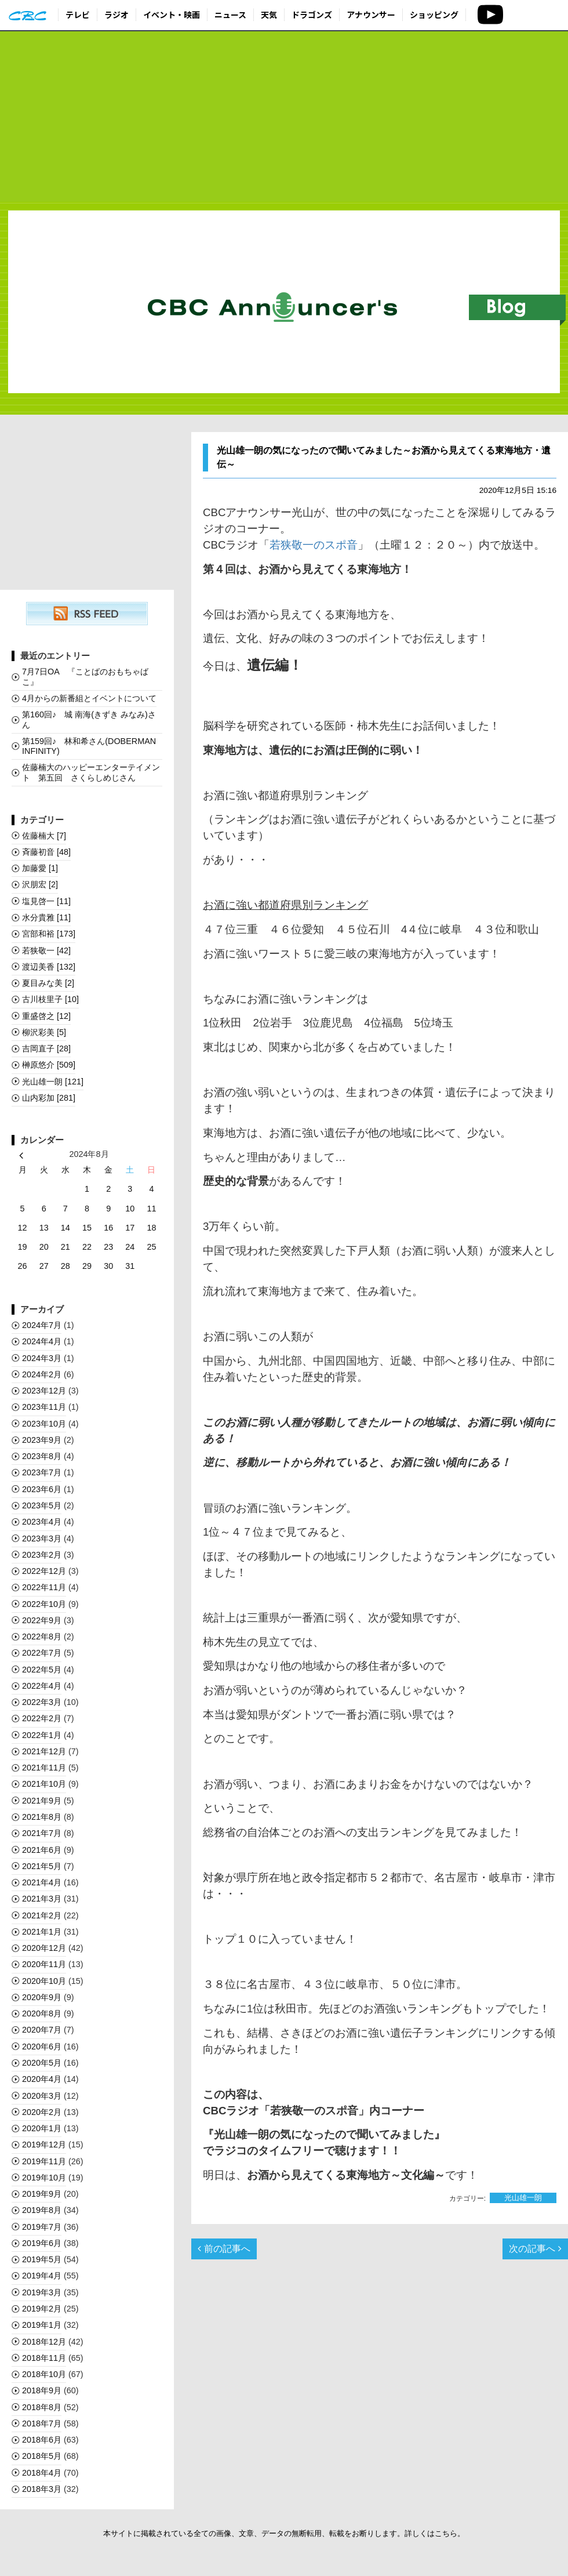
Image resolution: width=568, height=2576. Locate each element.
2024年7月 (41, 1325)
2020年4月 (41, 2079)
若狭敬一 (46, 950)
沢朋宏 (40, 884)
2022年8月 (41, 1636)
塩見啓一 (46, 901)
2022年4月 (41, 1685)
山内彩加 (48, 1097)
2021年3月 (41, 1898)
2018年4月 (41, 2472)
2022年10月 (44, 1604)
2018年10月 (44, 2374)
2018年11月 (44, 2358)
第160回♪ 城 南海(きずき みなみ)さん (89, 719)
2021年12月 (44, 1751)
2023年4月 (41, 1521)
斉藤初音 (46, 852)
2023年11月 (44, 1407)
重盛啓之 (46, 1016)
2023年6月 (41, 1489)
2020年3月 (41, 2095)
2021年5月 (41, 1866)
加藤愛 (40, 868)
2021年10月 (44, 1783)
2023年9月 (41, 1440)
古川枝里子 (50, 999)
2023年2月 (41, 1554)
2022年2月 (41, 1718)
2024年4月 (41, 1341)
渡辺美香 (48, 966)
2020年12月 (44, 1948)
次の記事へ (535, 2249)
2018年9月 (41, 2390)
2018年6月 (41, 2439)
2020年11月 (44, 1964)
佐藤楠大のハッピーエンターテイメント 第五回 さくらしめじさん (91, 772)
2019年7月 (41, 2227)
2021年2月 (41, 1915)
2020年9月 (41, 1997)
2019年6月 (41, 2243)
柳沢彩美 (44, 1032)
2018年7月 (41, 2423)
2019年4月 (41, 2275)
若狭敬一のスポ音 (314, 545)
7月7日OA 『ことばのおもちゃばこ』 (85, 676)
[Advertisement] (284, 117)
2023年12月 (44, 1390)
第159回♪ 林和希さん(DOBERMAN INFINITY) (89, 746)
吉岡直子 (46, 1048)
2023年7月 (41, 1472)
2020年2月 (41, 2112)
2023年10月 (44, 1423)
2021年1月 (41, 1931)
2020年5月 (41, 2062)
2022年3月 (41, 1702)
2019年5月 (41, 2259)
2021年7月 (41, 1833)
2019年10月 (44, 2177)
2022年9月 (41, 1620)
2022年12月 (44, 1571)
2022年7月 (41, 1652)
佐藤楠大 (44, 835)
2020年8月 (41, 2013)
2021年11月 (44, 1767)
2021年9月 (41, 1800)
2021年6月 (41, 1850)
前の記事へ (224, 2249)
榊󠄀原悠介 (48, 1064)
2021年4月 (41, 1882)
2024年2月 (41, 1374)
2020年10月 (44, 1981)
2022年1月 (41, 1735)
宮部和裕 (48, 933)
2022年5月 (41, 1669)
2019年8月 (41, 2210)
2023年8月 (41, 1456)
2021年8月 (41, 1817)
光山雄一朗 (523, 2198)
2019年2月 (41, 2308)
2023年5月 (41, 1505)
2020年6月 (41, 2046)
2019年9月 (41, 2193)
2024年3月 (41, 1358)
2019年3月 (41, 2292)
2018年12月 (44, 2341)
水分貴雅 (46, 917)
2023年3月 (41, 1538)
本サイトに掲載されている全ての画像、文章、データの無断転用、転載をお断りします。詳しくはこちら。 (284, 2533)
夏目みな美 (48, 983)
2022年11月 (44, 1587)
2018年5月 (41, 2456)
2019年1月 (41, 2325)
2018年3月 (41, 2489)
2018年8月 (41, 2407)
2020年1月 (41, 2128)
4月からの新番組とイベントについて (89, 698)
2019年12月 (44, 2144)
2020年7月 (41, 2029)
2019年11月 (44, 2161)
